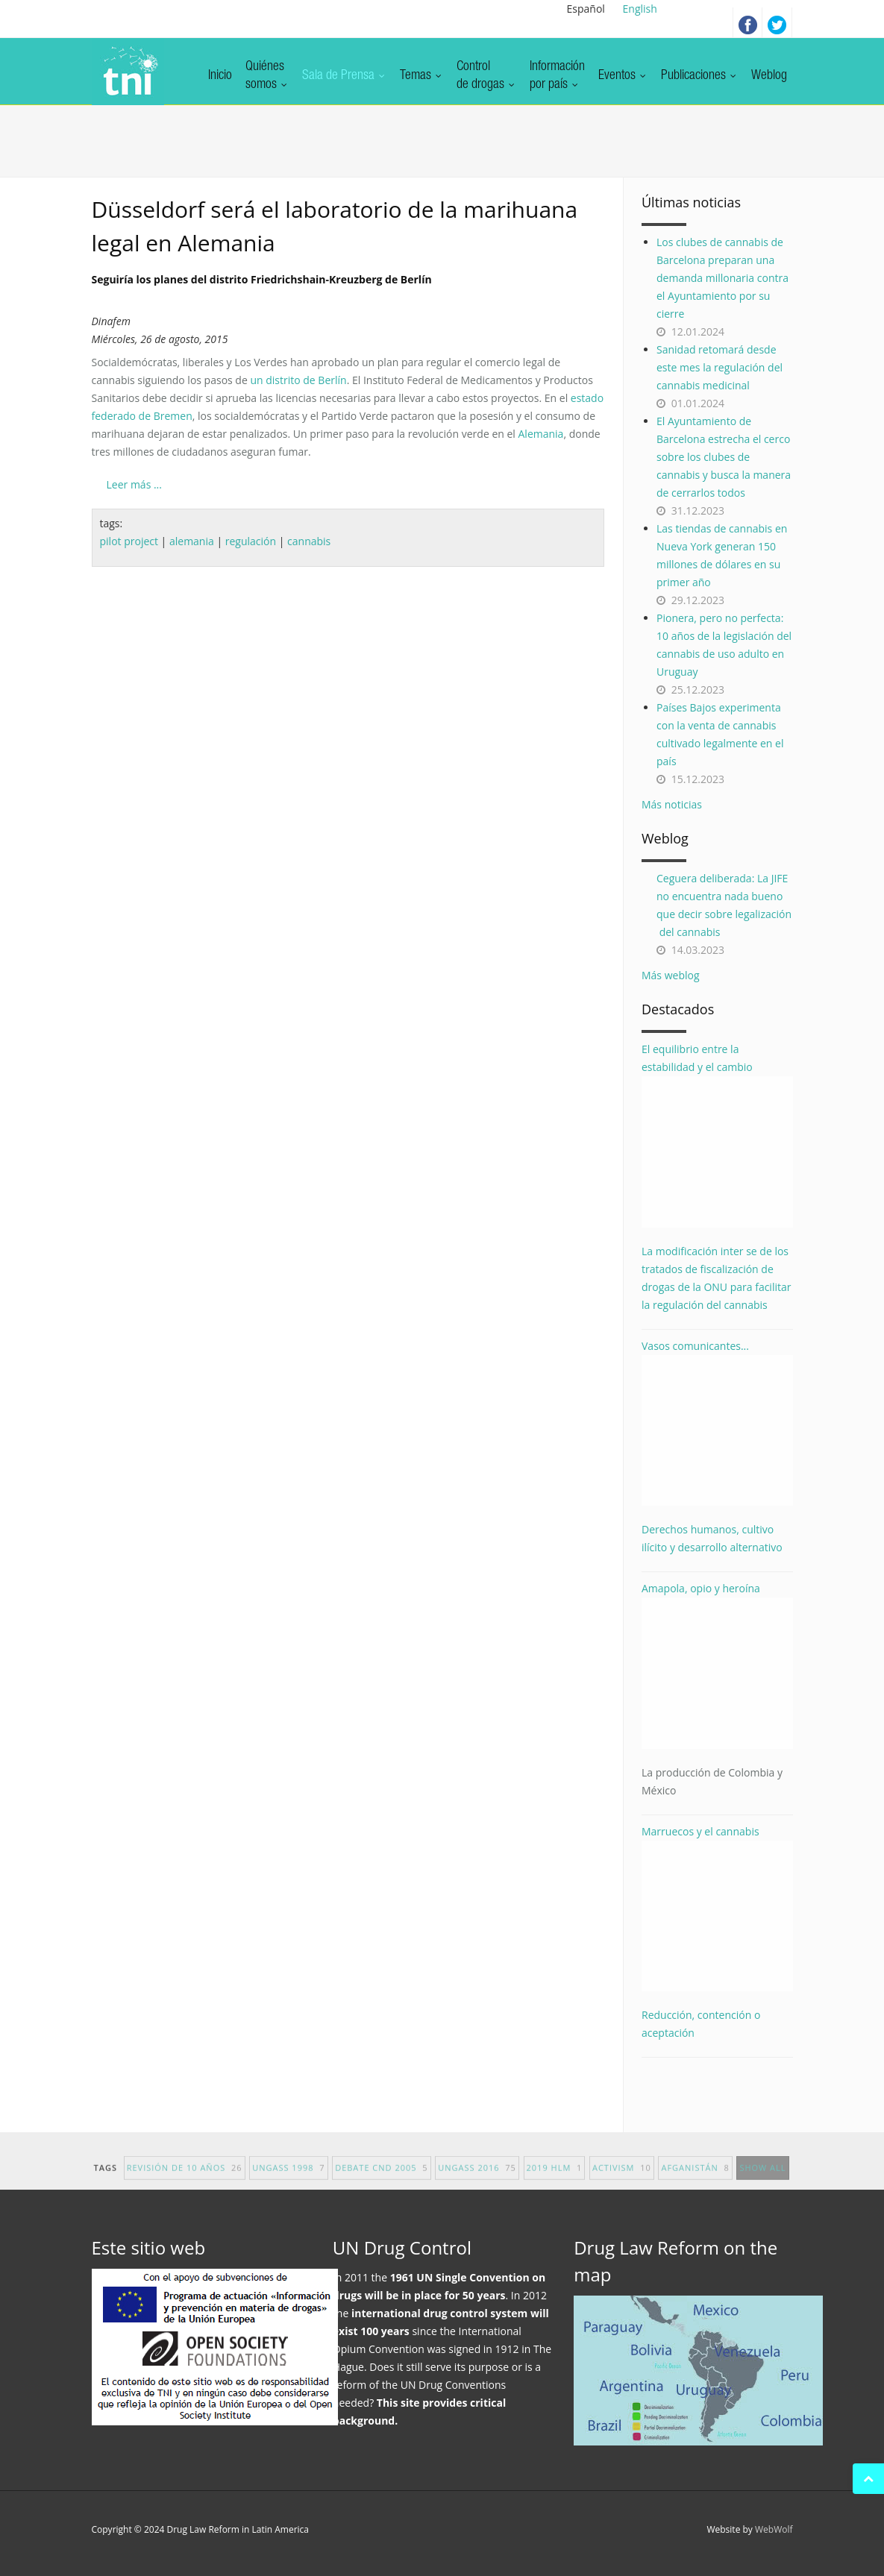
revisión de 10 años (184, 2177)
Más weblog (671, 975)
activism (621, 2177)
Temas (421, 76)
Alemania (541, 434)
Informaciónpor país (557, 76)
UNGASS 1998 (288, 2177)
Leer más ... (134, 484)
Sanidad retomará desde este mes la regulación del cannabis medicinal (719, 367)
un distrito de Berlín (298, 380)
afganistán (695, 2177)
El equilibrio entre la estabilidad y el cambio (717, 1135)
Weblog (769, 76)
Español (586, 8)
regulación (250, 541)
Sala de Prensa (344, 76)
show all (762, 2177)
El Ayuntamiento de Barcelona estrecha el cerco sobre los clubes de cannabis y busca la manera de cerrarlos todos (723, 457)
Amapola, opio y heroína (717, 1690)
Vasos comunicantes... (717, 1423)
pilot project (129, 541)
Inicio (220, 76)
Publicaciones (699, 76)
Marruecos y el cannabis (717, 1908)
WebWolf (774, 2529)
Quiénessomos (267, 76)
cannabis (308, 541)
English (640, 8)
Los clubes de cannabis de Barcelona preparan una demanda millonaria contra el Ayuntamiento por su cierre (722, 278)
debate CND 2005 (381, 2177)
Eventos (623, 76)
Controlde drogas (486, 76)
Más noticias (672, 804)
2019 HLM (555, 2177)
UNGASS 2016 (477, 2177)
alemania (191, 541)
